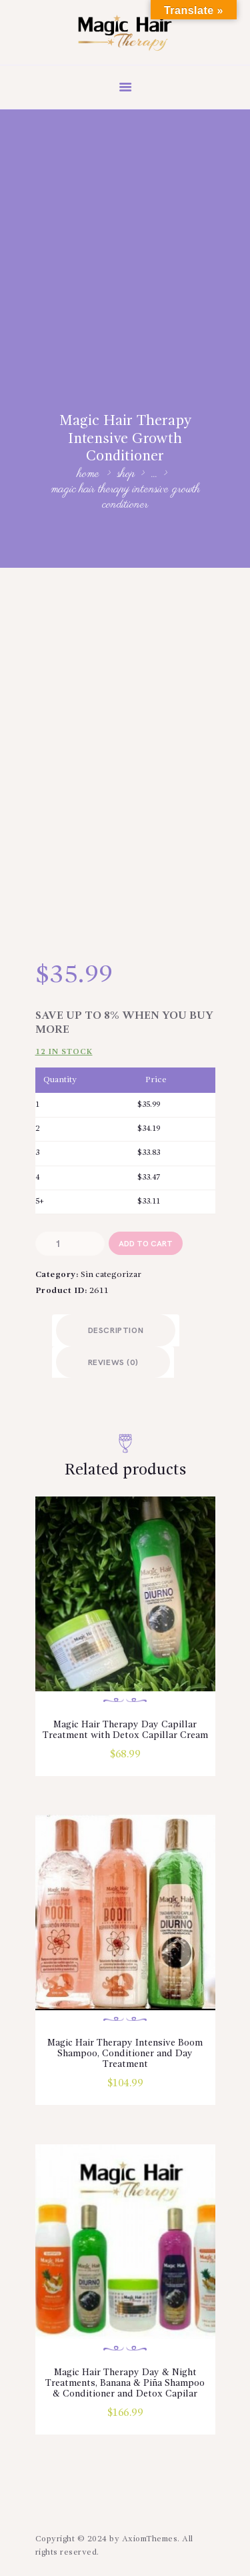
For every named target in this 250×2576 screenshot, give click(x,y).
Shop (126, 474)
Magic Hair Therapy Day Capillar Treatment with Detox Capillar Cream (125, 1730)
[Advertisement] (125, 239)
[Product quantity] (70, 1243)
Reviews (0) (113, 1363)
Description (116, 1331)
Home (88, 474)
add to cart (146, 1244)
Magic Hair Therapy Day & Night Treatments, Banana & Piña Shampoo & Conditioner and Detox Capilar (125, 2383)
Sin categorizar (111, 1274)
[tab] (116, 1330)
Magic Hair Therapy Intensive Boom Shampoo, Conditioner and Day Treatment (125, 2053)
